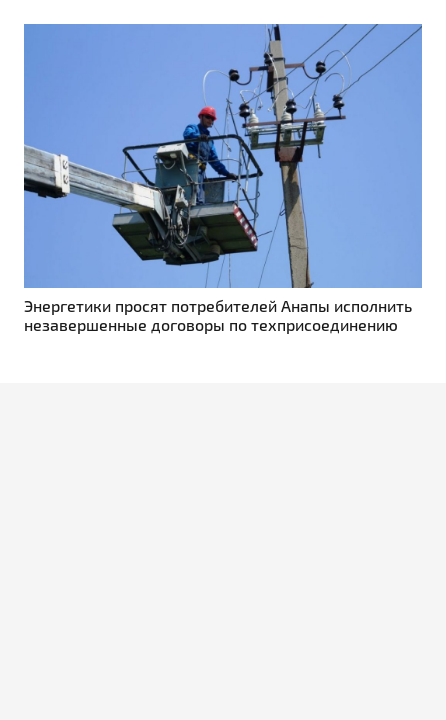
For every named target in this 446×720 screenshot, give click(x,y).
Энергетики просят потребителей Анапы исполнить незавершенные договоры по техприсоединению (218, 315)
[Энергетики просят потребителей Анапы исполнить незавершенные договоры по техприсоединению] (223, 35)
